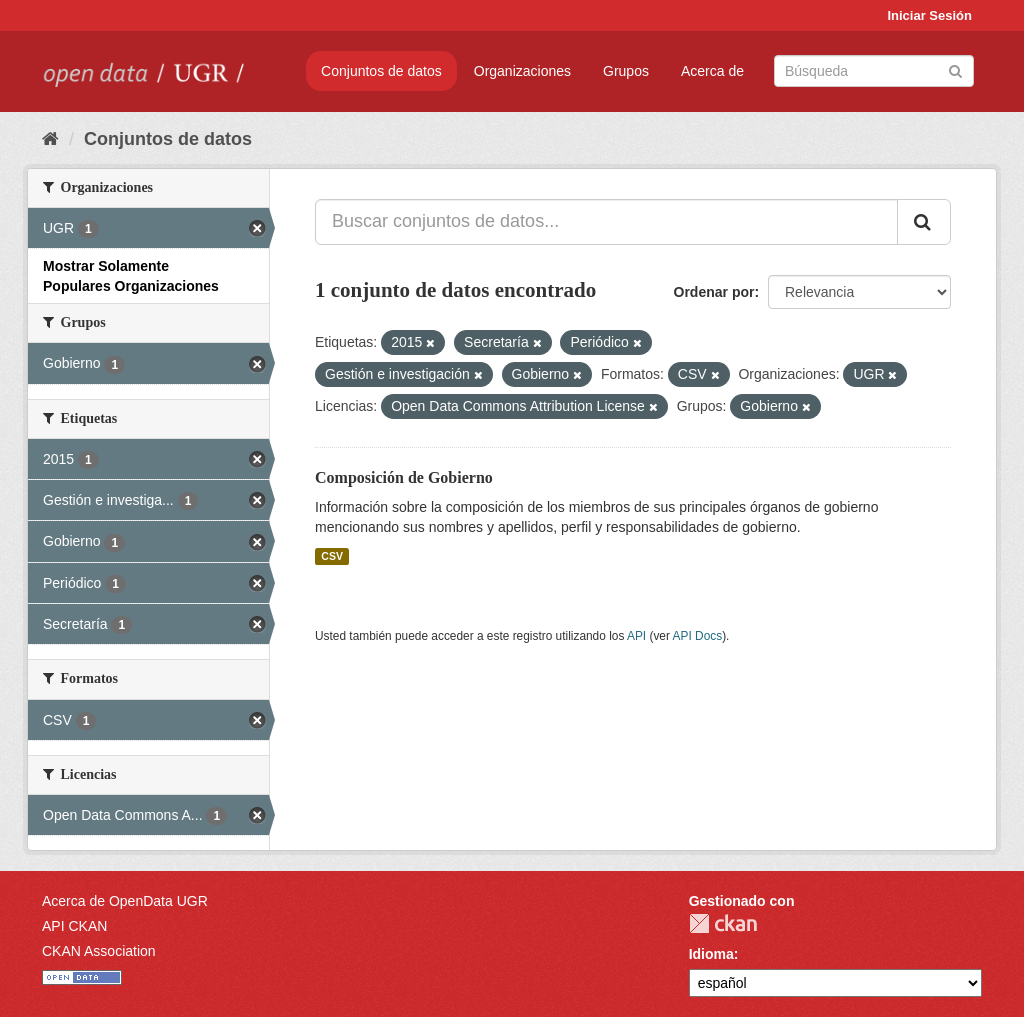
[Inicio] (50, 139)
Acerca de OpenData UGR (125, 901)
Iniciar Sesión (929, 15)
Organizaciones (522, 71)
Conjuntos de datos (381, 71)
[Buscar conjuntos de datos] (874, 71)
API (636, 636)
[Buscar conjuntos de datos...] (606, 222)
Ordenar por (714, 292)
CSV (332, 556)
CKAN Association (99, 951)
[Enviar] (955, 69)
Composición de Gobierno (404, 477)
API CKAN (74, 926)
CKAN (723, 923)
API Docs (698, 636)
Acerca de (712, 71)
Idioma (711, 954)
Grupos (626, 71)
